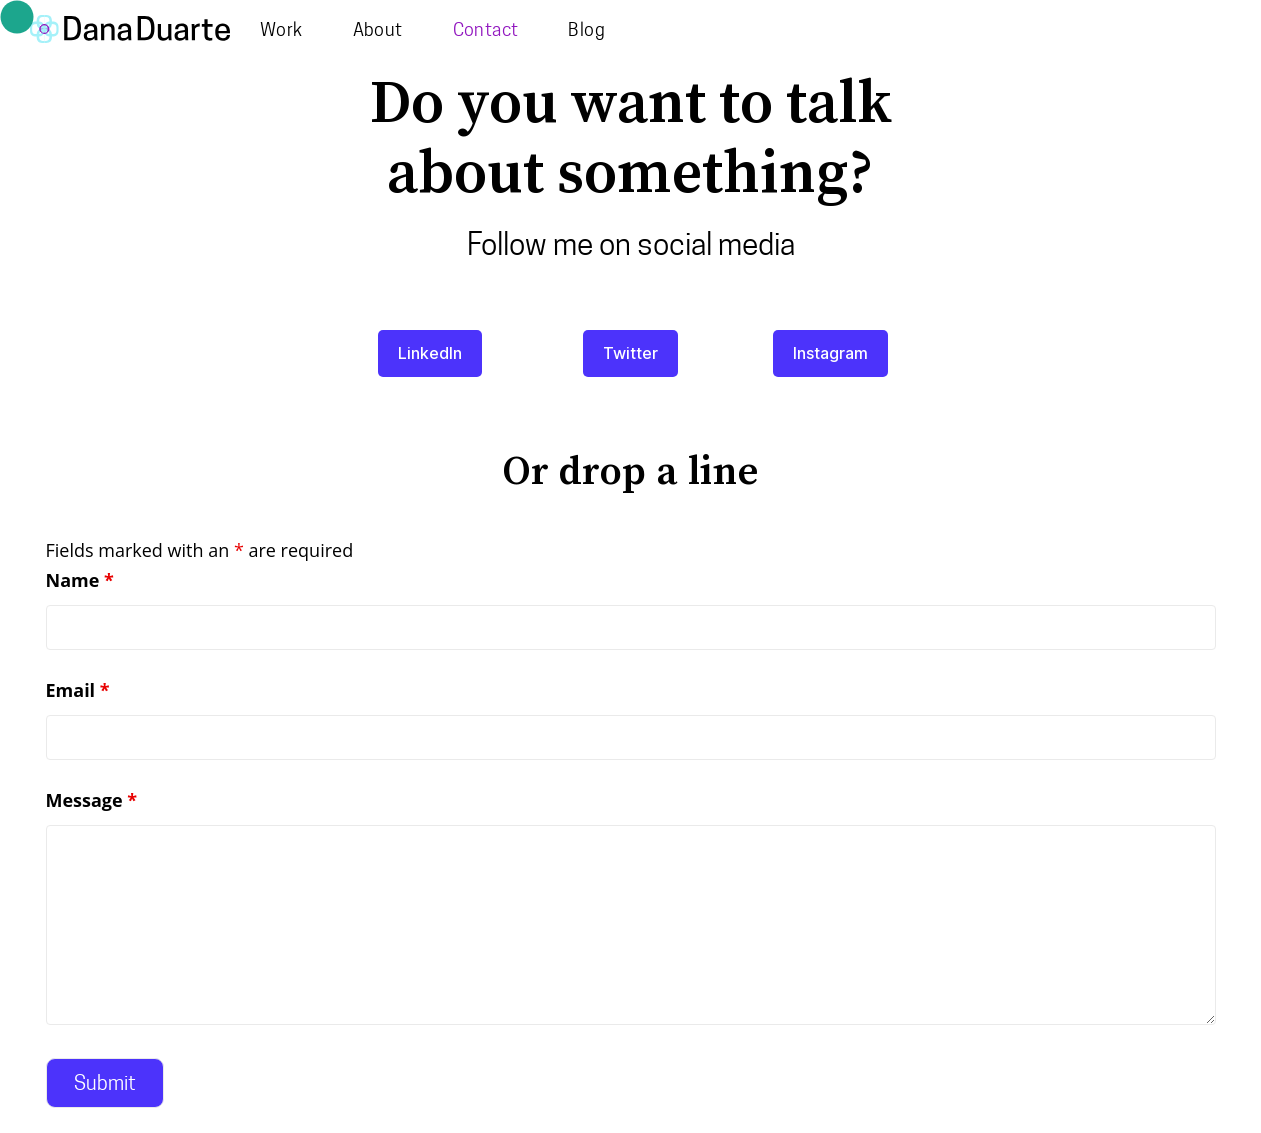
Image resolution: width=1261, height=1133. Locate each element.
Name (80, 580)
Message (92, 800)
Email (78, 690)
